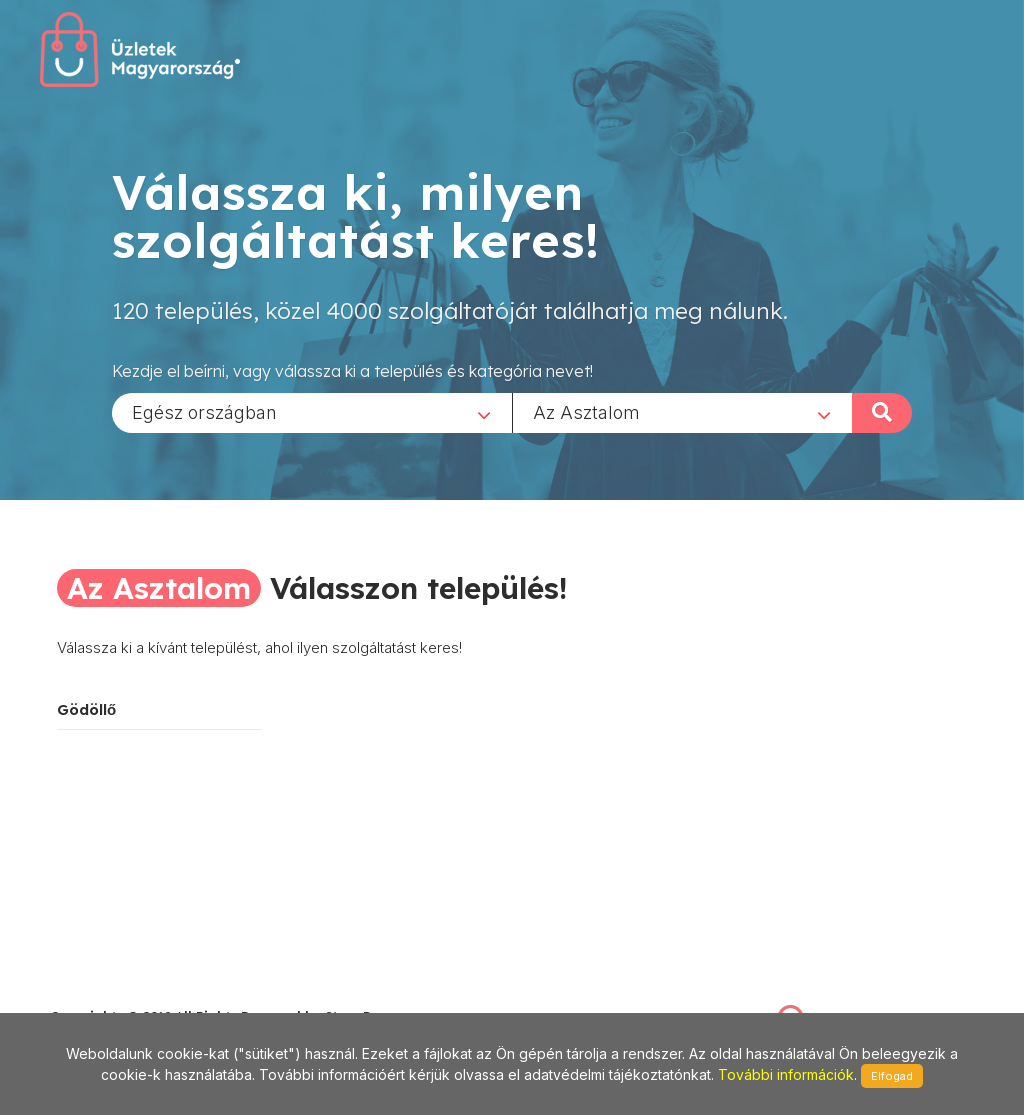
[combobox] (312, 412)
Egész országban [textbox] (204, 411)
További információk (786, 1074)
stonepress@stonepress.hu (130, 994)
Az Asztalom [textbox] (586, 411)
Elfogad (892, 1076)
